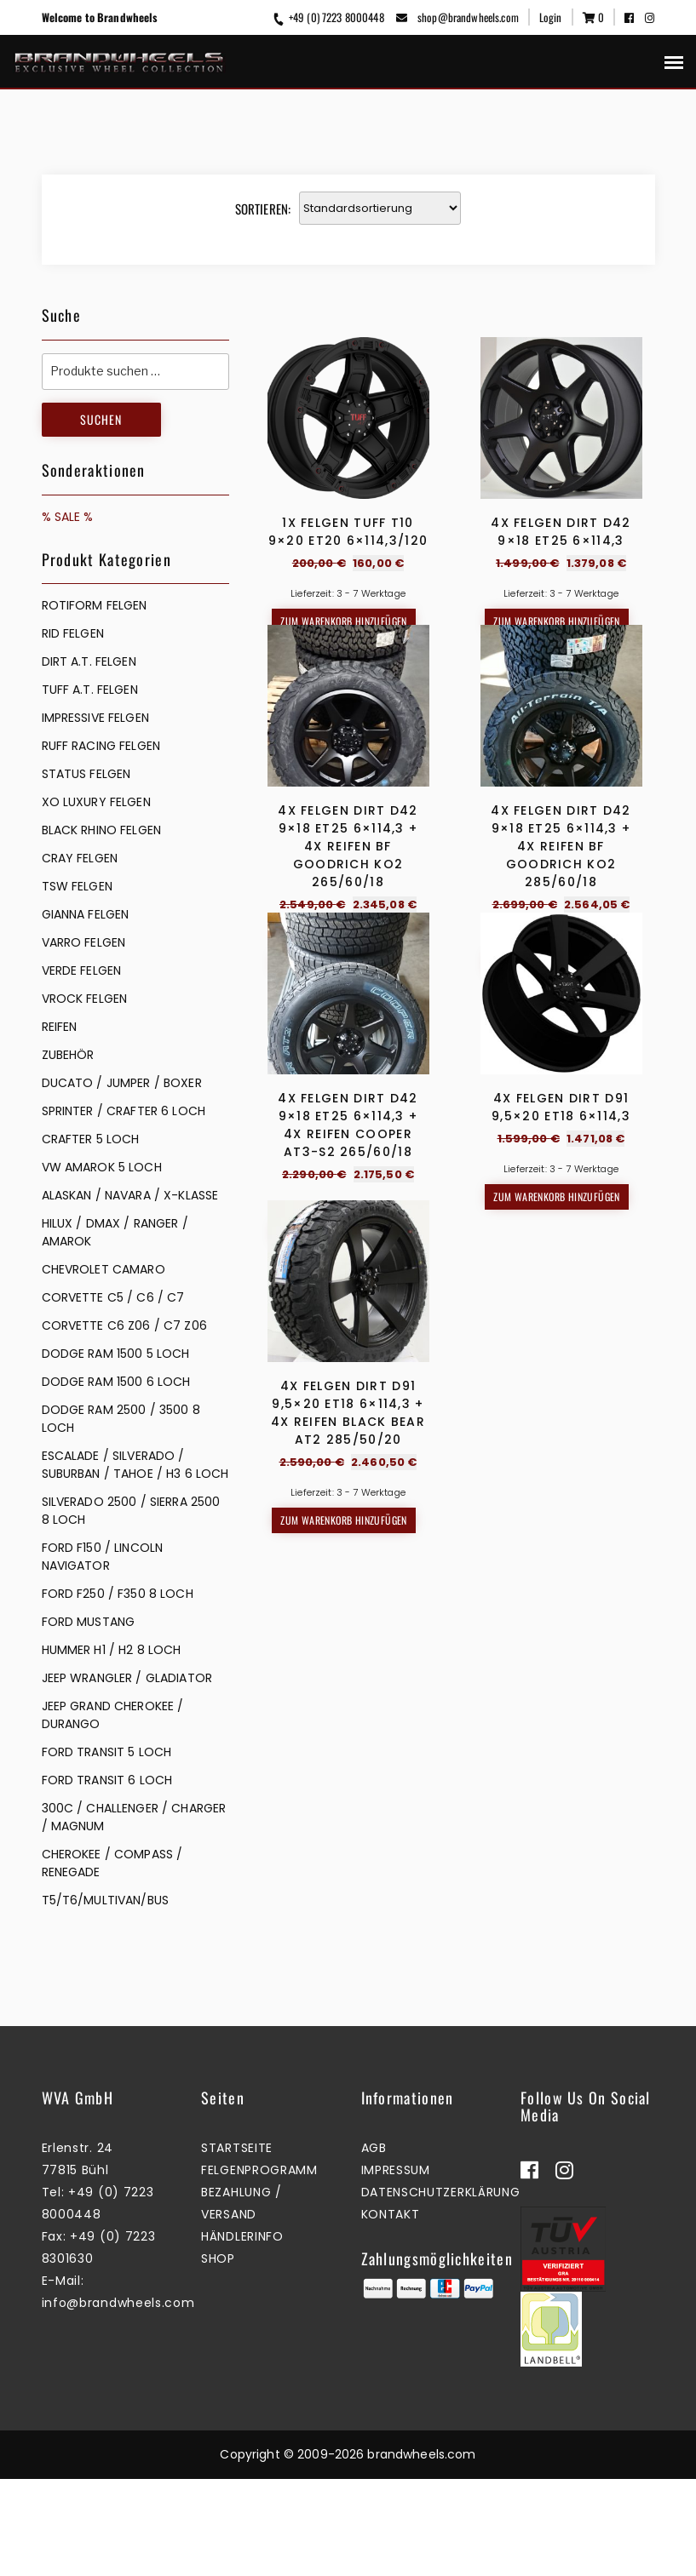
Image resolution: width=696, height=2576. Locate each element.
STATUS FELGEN (86, 773)
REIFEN (60, 1026)
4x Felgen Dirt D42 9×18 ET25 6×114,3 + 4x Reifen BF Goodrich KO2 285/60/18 (560, 990)
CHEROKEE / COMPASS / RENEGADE (112, 1863)
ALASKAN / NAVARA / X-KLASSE (130, 1195)
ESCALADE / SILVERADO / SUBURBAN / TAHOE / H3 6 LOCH (135, 1464)
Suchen (101, 419)
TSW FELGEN (77, 886)
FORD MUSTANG (88, 1621)
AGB (374, 2244)
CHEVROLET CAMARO (103, 1269)
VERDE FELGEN (82, 970)
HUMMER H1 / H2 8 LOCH (111, 1649)
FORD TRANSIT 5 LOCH (107, 1751)
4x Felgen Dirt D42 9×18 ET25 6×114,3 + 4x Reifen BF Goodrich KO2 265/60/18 (347, 990)
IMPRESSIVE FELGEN (95, 717)
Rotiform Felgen (94, 605)
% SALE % (68, 516)
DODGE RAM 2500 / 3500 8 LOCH (121, 1418)
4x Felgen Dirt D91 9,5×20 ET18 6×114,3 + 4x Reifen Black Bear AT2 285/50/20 (348, 1844)
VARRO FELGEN (84, 942)
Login (550, 17)
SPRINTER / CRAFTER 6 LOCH (124, 1110)
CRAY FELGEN (80, 858)
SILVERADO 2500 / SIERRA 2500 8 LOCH (131, 1510)
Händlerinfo (242, 2333)
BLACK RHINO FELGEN (102, 830)
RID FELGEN (73, 633)
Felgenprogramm (259, 2266)
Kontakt (390, 2311)
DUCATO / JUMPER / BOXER (122, 1082)
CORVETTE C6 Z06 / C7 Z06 (124, 1325)
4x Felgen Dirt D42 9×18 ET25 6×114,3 (560, 531)
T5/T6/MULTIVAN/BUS (106, 1900)
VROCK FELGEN (85, 998)
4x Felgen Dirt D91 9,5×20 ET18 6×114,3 (561, 1394)
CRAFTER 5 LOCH (91, 1139)
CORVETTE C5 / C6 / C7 (113, 1297)
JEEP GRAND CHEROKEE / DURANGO (113, 1714)
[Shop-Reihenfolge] (380, 208)
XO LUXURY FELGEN (96, 801)
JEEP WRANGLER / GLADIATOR (127, 1677)
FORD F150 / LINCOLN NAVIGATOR (103, 1556)
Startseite (237, 2244)
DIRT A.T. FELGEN (89, 661)
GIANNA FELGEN (85, 914)
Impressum (395, 2266)
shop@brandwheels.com (457, 17)
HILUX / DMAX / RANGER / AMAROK (115, 1232)
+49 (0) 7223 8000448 (327, 17)
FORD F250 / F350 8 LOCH (117, 1593)
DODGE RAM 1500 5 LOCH (116, 1353)
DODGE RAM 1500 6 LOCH (116, 1381)
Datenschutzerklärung (441, 2289)
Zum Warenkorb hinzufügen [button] (343, 621)
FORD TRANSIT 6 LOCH (107, 1780)
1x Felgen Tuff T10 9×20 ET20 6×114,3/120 (348, 531)
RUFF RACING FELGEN (101, 745)
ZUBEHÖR (68, 1054)
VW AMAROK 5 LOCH (102, 1167)
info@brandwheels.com (118, 2399)
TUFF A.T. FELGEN (90, 689)
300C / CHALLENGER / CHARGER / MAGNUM (134, 1817)
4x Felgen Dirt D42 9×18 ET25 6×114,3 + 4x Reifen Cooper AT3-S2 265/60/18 (347, 1412)
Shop (218, 2355)
